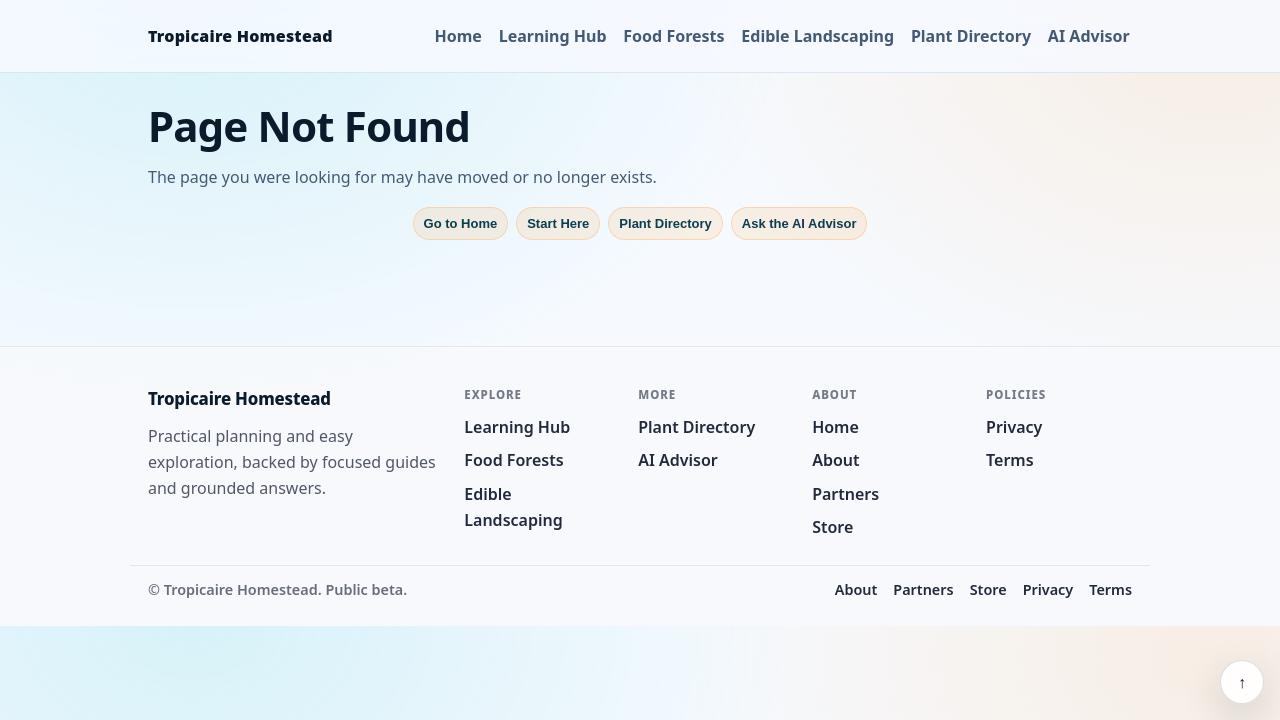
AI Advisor (1089, 36)
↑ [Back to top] (1242, 682)
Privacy (1014, 427)
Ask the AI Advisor (799, 223)
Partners (845, 494)
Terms (1010, 460)
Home (458, 36)
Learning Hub (553, 36)
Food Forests (673, 36)
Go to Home (461, 223)
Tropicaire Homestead (240, 36)
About (835, 460)
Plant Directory (971, 36)
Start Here (558, 223)
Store (832, 527)
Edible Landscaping (817, 36)
